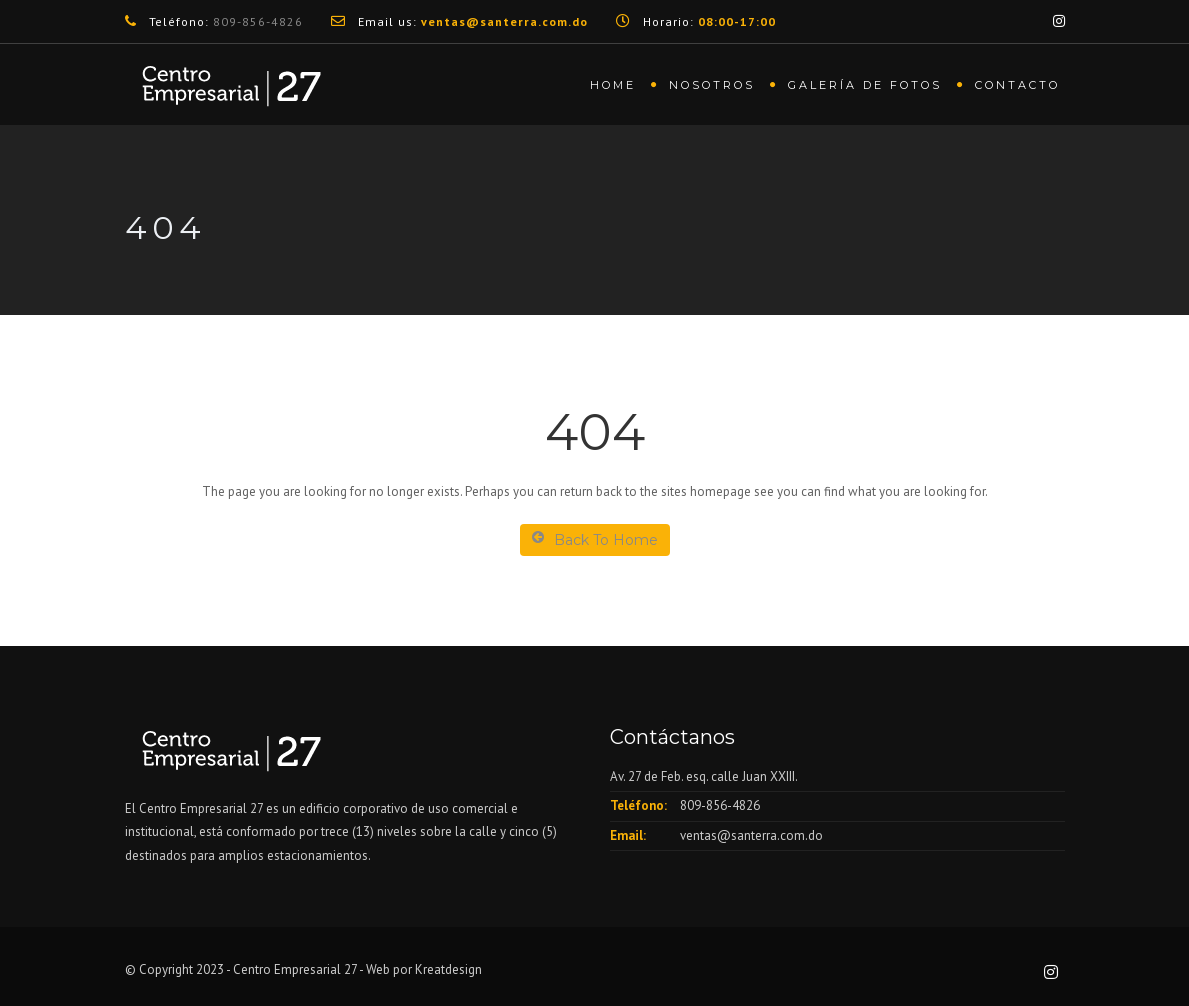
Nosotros (712, 85)
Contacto (1017, 85)
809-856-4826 (258, 21)
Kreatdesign (447, 969)
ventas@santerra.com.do (751, 835)
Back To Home (595, 539)
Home (613, 85)
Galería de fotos (865, 85)
